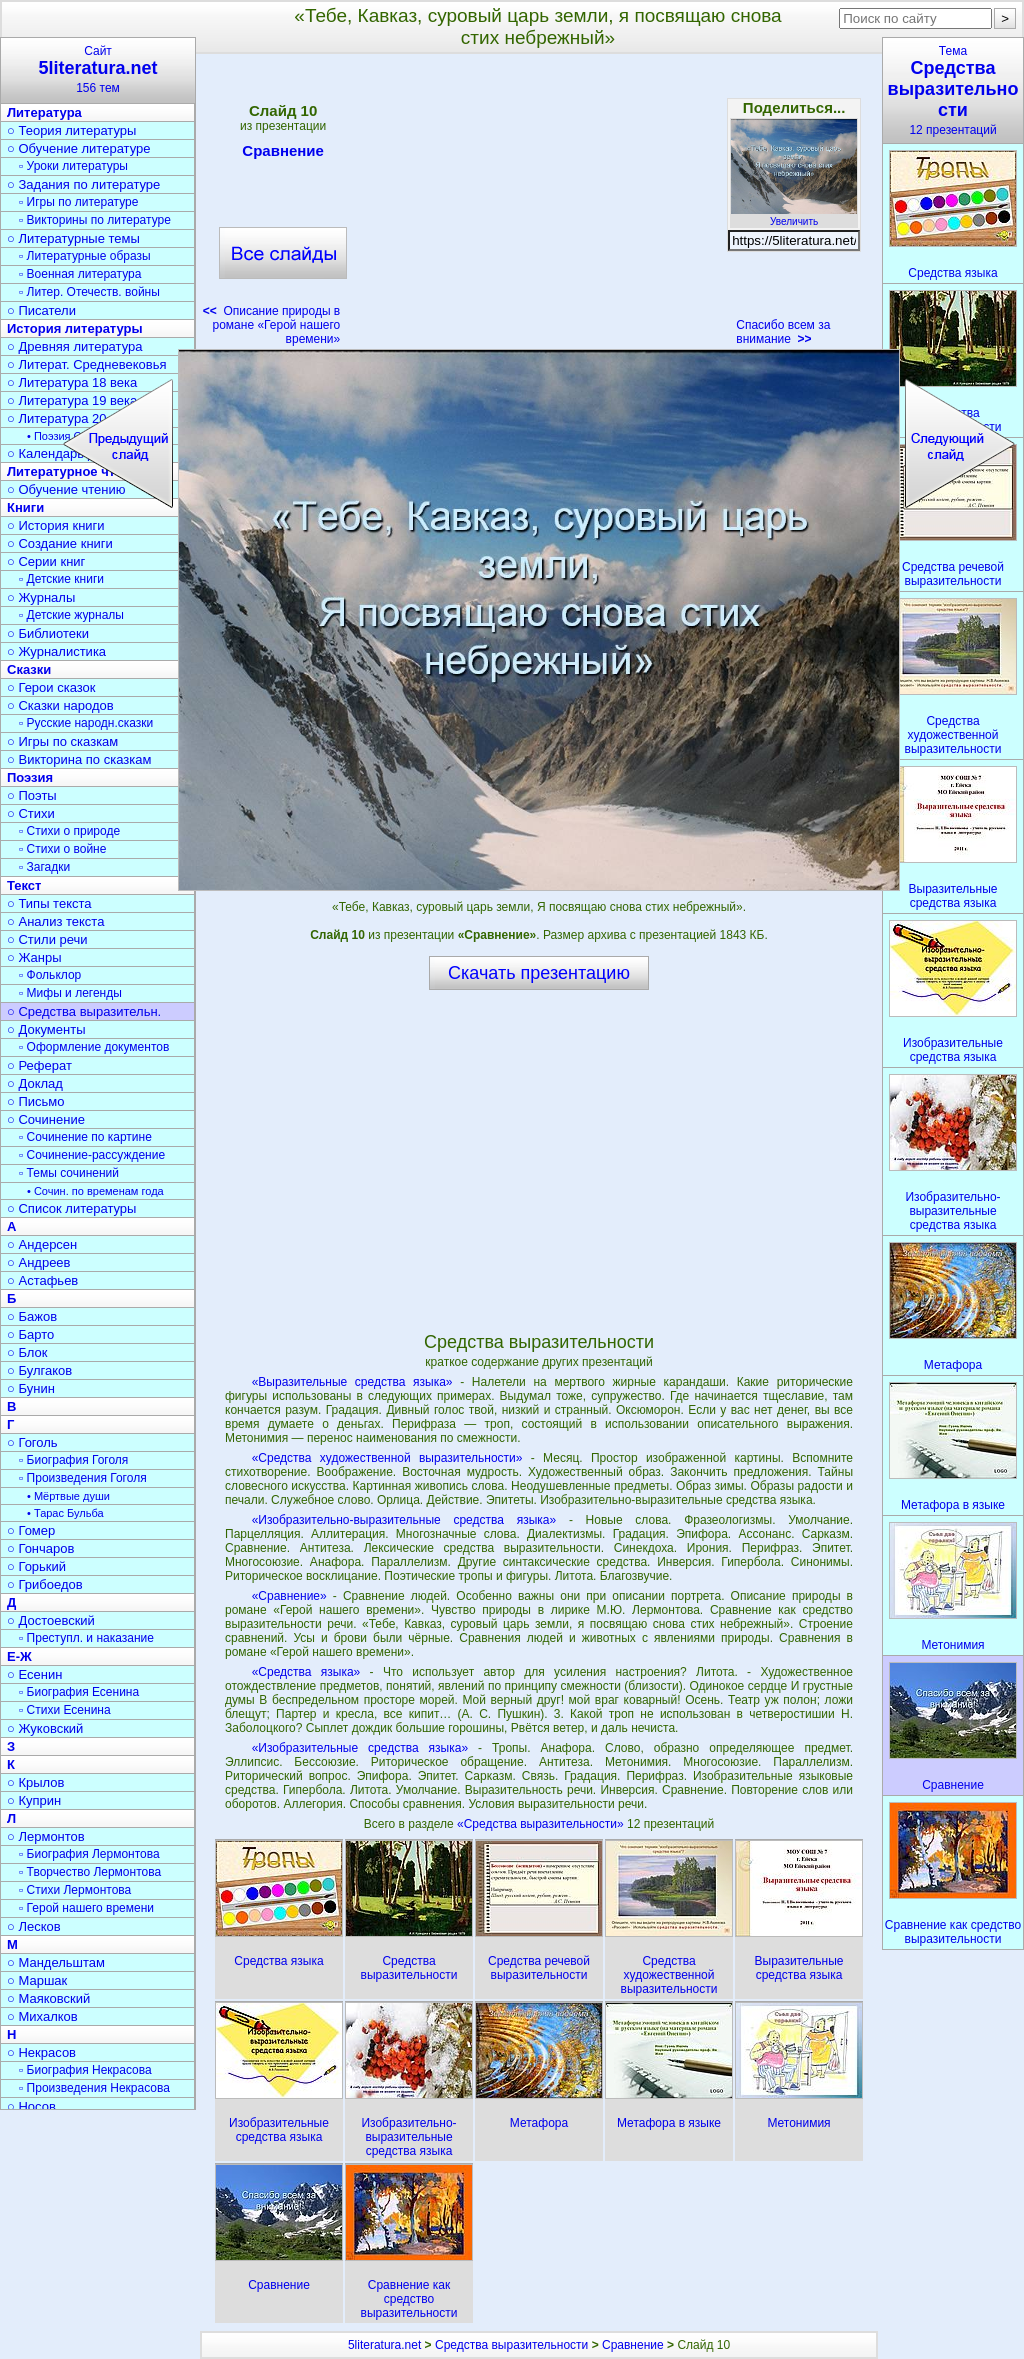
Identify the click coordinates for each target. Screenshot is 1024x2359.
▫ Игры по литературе (78, 202)
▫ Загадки (44, 867)
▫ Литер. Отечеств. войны (89, 292)
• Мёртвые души (68, 1496)
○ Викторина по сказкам (79, 759)
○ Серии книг (46, 561)
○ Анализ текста (55, 921)
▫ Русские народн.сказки (86, 723)
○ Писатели (41, 310)
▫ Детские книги (61, 579)
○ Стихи (31, 813)
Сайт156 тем (98, 69)
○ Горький (36, 1566)
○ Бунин (31, 1388)
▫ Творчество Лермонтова (90, 1872)
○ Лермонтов (46, 1836)
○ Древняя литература (74, 346)
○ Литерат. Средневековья (87, 364)
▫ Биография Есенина (79, 1692)
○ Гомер (31, 1530)
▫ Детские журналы (71, 615)
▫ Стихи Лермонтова (75, 1890)
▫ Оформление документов (94, 1047)
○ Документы (46, 1029)
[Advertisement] (538, 206)
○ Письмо (36, 1101)
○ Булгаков (39, 1370)
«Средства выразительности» (542, 1824)
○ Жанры (34, 957)
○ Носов (31, 2106)
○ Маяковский (48, 1998)
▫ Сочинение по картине (85, 1137)
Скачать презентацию (539, 973)
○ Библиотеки (48, 633)
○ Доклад (35, 1083)
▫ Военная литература (80, 274)
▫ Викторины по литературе (95, 220)
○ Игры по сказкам (62, 741)
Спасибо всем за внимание (783, 332)
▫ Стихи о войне (62, 849)
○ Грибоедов (45, 1584)
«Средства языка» (306, 1672)
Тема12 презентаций (953, 90)
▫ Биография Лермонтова (89, 1854)
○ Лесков (34, 1926)
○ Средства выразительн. (84, 1011)
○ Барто (30, 1334)
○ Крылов (35, 1782)
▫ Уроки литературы (73, 166)
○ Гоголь (32, 1442)
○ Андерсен (42, 1244)
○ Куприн (34, 1800)
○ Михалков (42, 2016)
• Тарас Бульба (65, 1513)
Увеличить (794, 216)
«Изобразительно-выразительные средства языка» (404, 1520)
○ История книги (56, 525)
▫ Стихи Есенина (65, 1710)
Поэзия (30, 777)
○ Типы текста (49, 903)
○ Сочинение (46, 1119)
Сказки (29, 669)
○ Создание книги (60, 543)
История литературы (75, 328)
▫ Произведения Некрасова (94, 2088)
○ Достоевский (51, 1620)
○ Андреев (39, 1262)
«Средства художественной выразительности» (387, 1458)
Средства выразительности (511, 2345)
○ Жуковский (45, 1728)
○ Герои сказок (51, 687)
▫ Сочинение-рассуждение (92, 1155)
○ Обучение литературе (79, 148)
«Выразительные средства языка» (352, 1382)
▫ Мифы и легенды (70, 993)
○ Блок (27, 1352)
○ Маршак (37, 1980)
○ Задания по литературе (83, 184)
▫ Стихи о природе (69, 831)
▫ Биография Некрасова (85, 2070)
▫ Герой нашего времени (86, 1908)
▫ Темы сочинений (69, 1173)
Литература (44, 112)
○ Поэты (32, 795)
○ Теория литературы (71, 130)
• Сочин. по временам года (95, 1191)
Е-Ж (19, 1656)
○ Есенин (34, 1674)
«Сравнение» (289, 1596)
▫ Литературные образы (85, 256)
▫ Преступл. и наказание (86, 1638)
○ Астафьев (42, 1280)
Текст (24, 885)
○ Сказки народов (60, 705)
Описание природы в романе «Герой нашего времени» (272, 325)
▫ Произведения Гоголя (83, 1478)
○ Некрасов (41, 2052)
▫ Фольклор (50, 975)
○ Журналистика (56, 651)
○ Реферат (39, 1065)
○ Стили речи (47, 939)
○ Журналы (41, 597)
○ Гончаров (40, 1548)
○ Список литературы (71, 1208)
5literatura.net (384, 2345)
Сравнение (283, 154)
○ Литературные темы (73, 238)
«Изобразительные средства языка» (360, 1748)
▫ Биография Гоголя (73, 1460)
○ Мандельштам (56, 1962)
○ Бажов (32, 1316)
